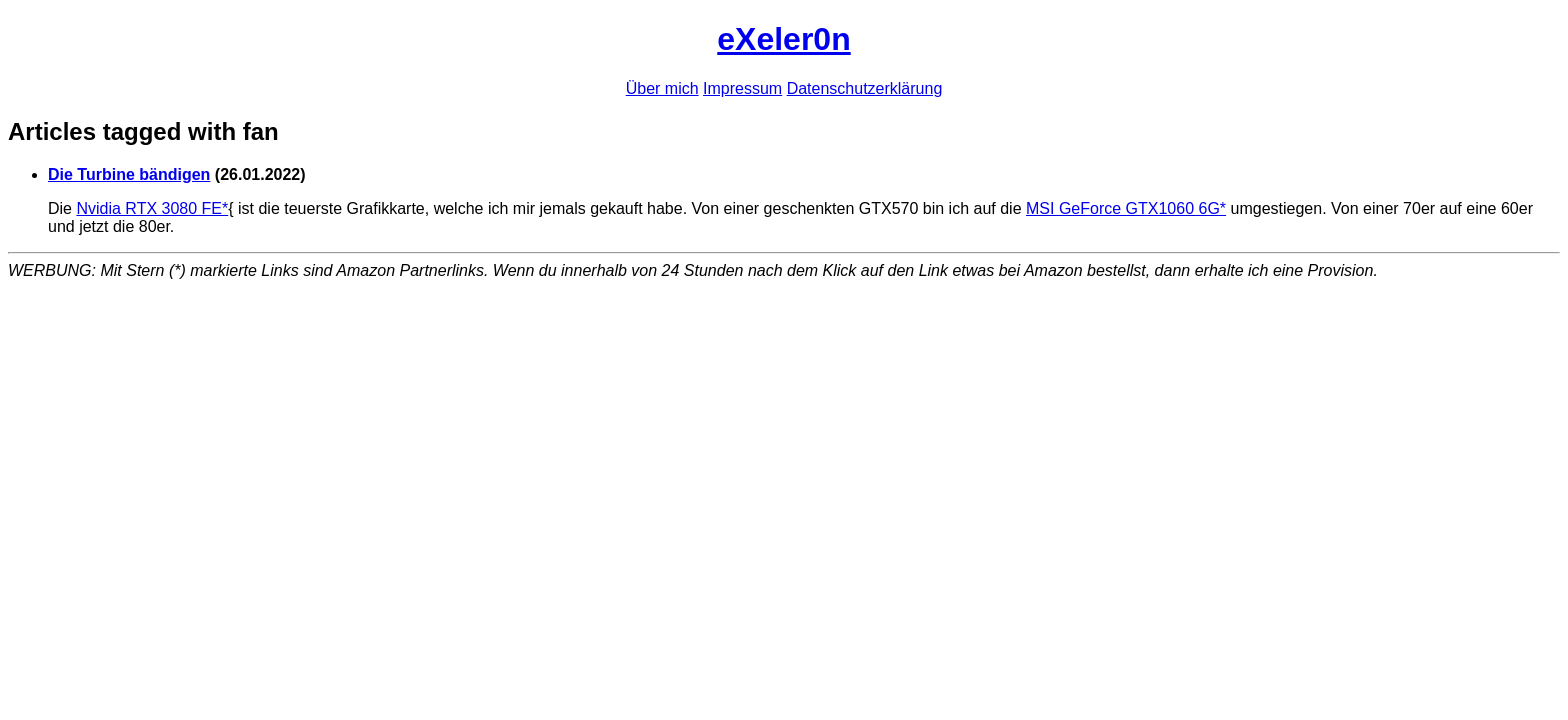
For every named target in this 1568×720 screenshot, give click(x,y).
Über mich (662, 88)
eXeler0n (783, 39)
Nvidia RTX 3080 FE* (152, 208)
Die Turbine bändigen (129, 174)
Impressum (742, 88)
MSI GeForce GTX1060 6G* (1126, 208)
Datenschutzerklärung (865, 88)
